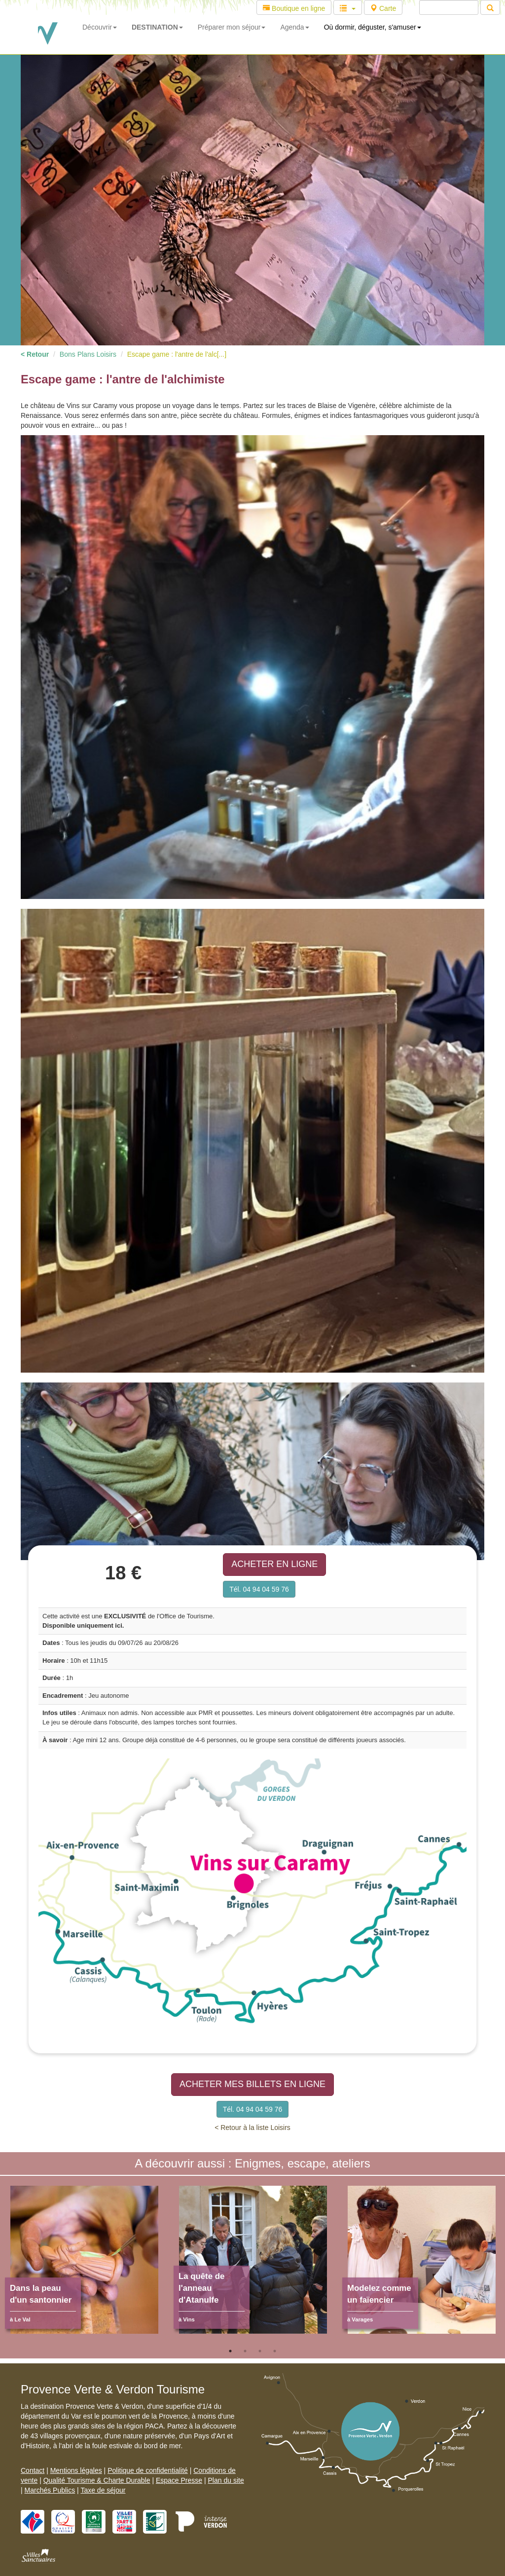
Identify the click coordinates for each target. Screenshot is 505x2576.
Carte (383, 8)
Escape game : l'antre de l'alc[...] (176, 354)
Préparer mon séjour (232, 27)
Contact (32, 2470)
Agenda (294, 27)
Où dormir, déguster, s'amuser (372, 27)
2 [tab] (245, 2351)
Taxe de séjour (102, 2490)
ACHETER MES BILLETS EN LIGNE (252, 2084)
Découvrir (99, 27)
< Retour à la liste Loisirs (252, 2127)
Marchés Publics (50, 2490)
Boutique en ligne (294, 8)
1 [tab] (230, 2351)
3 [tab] (260, 2351)
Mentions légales (76, 2470)
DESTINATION (157, 27)
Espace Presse (179, 2480)
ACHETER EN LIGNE (274, 1564)
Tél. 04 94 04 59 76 (259, 1589)
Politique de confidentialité (148, 2470)
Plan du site (226, 2480)
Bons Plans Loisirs (88, 354)
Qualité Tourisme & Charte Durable (96, 2480)
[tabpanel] (84, 2265)
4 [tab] (275, 2351)
